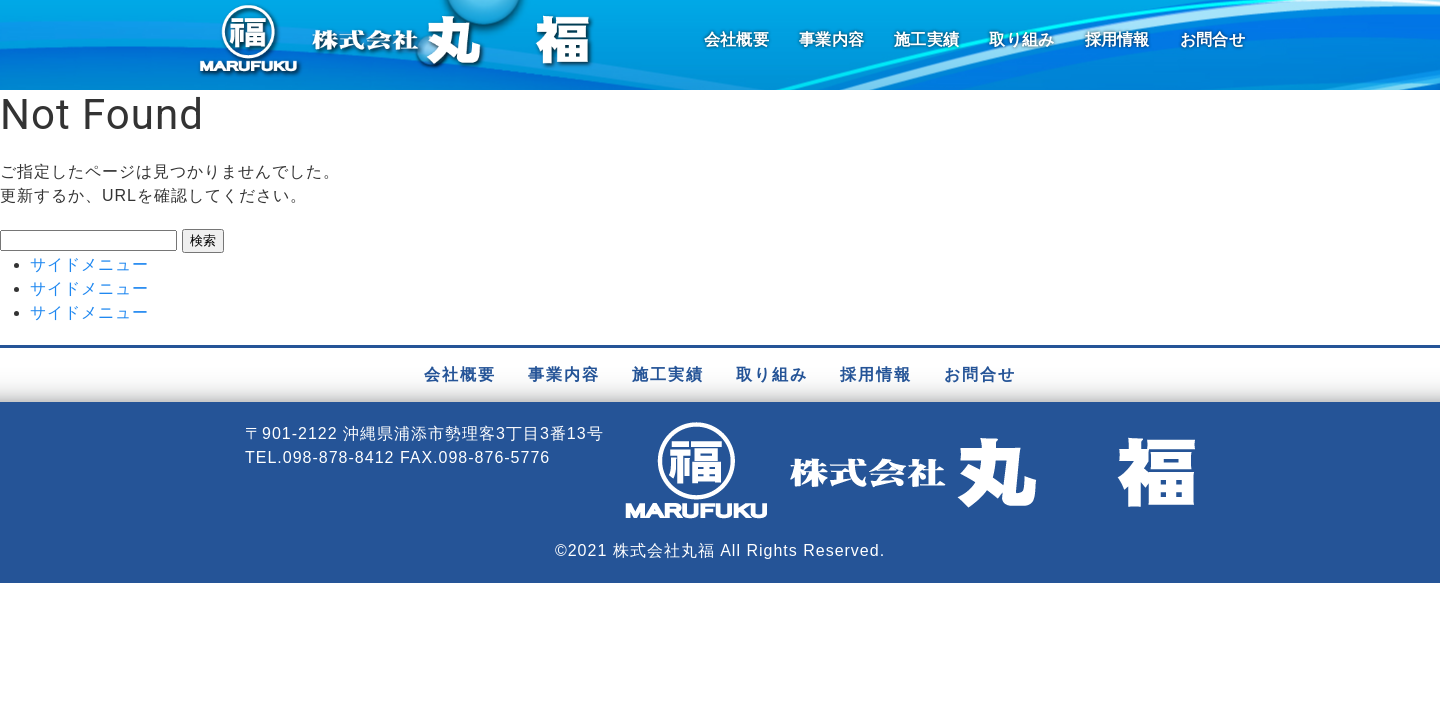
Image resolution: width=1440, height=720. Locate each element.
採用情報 (1117, 39)
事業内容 (831, 39)
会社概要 (736, 39)
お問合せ (1212, 39)
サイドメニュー (89, 264)
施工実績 (926, 39)
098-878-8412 (339, 457)
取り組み (1021, 39)
